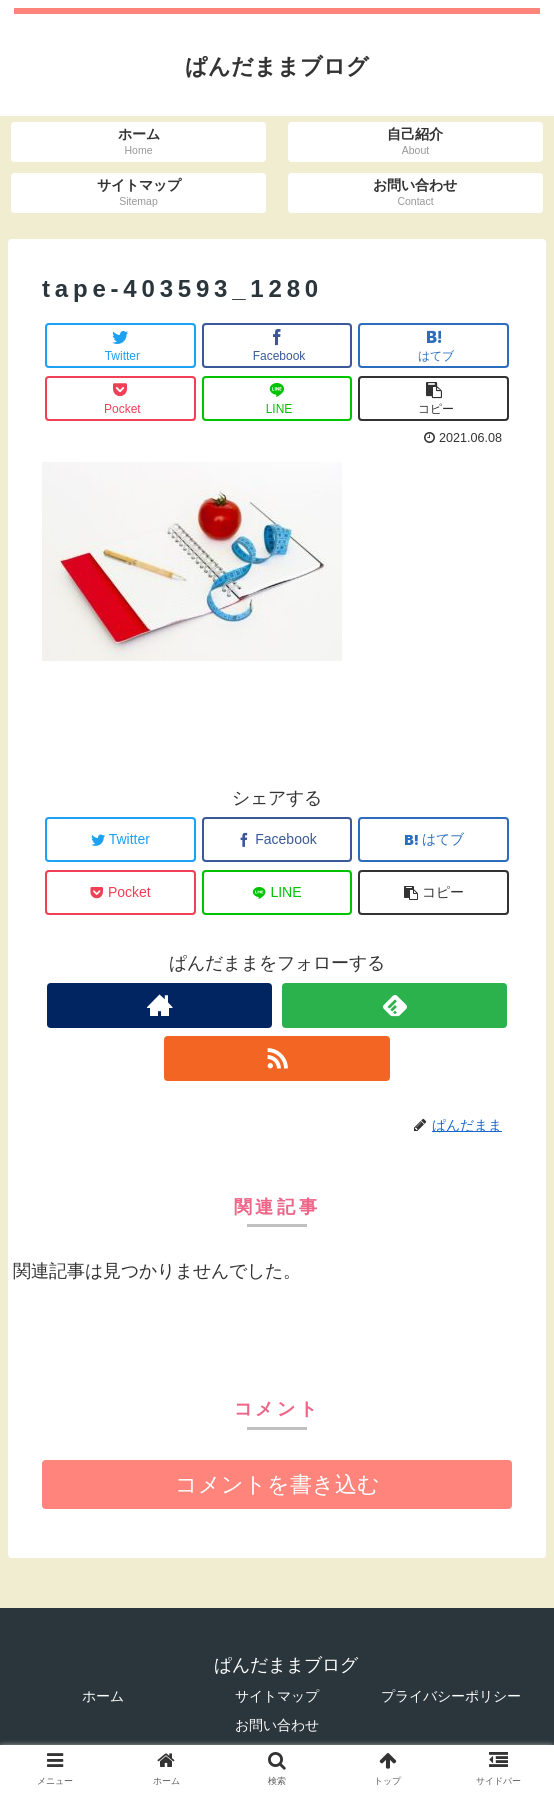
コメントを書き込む (277, 1484)
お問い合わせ (277, 1725)
